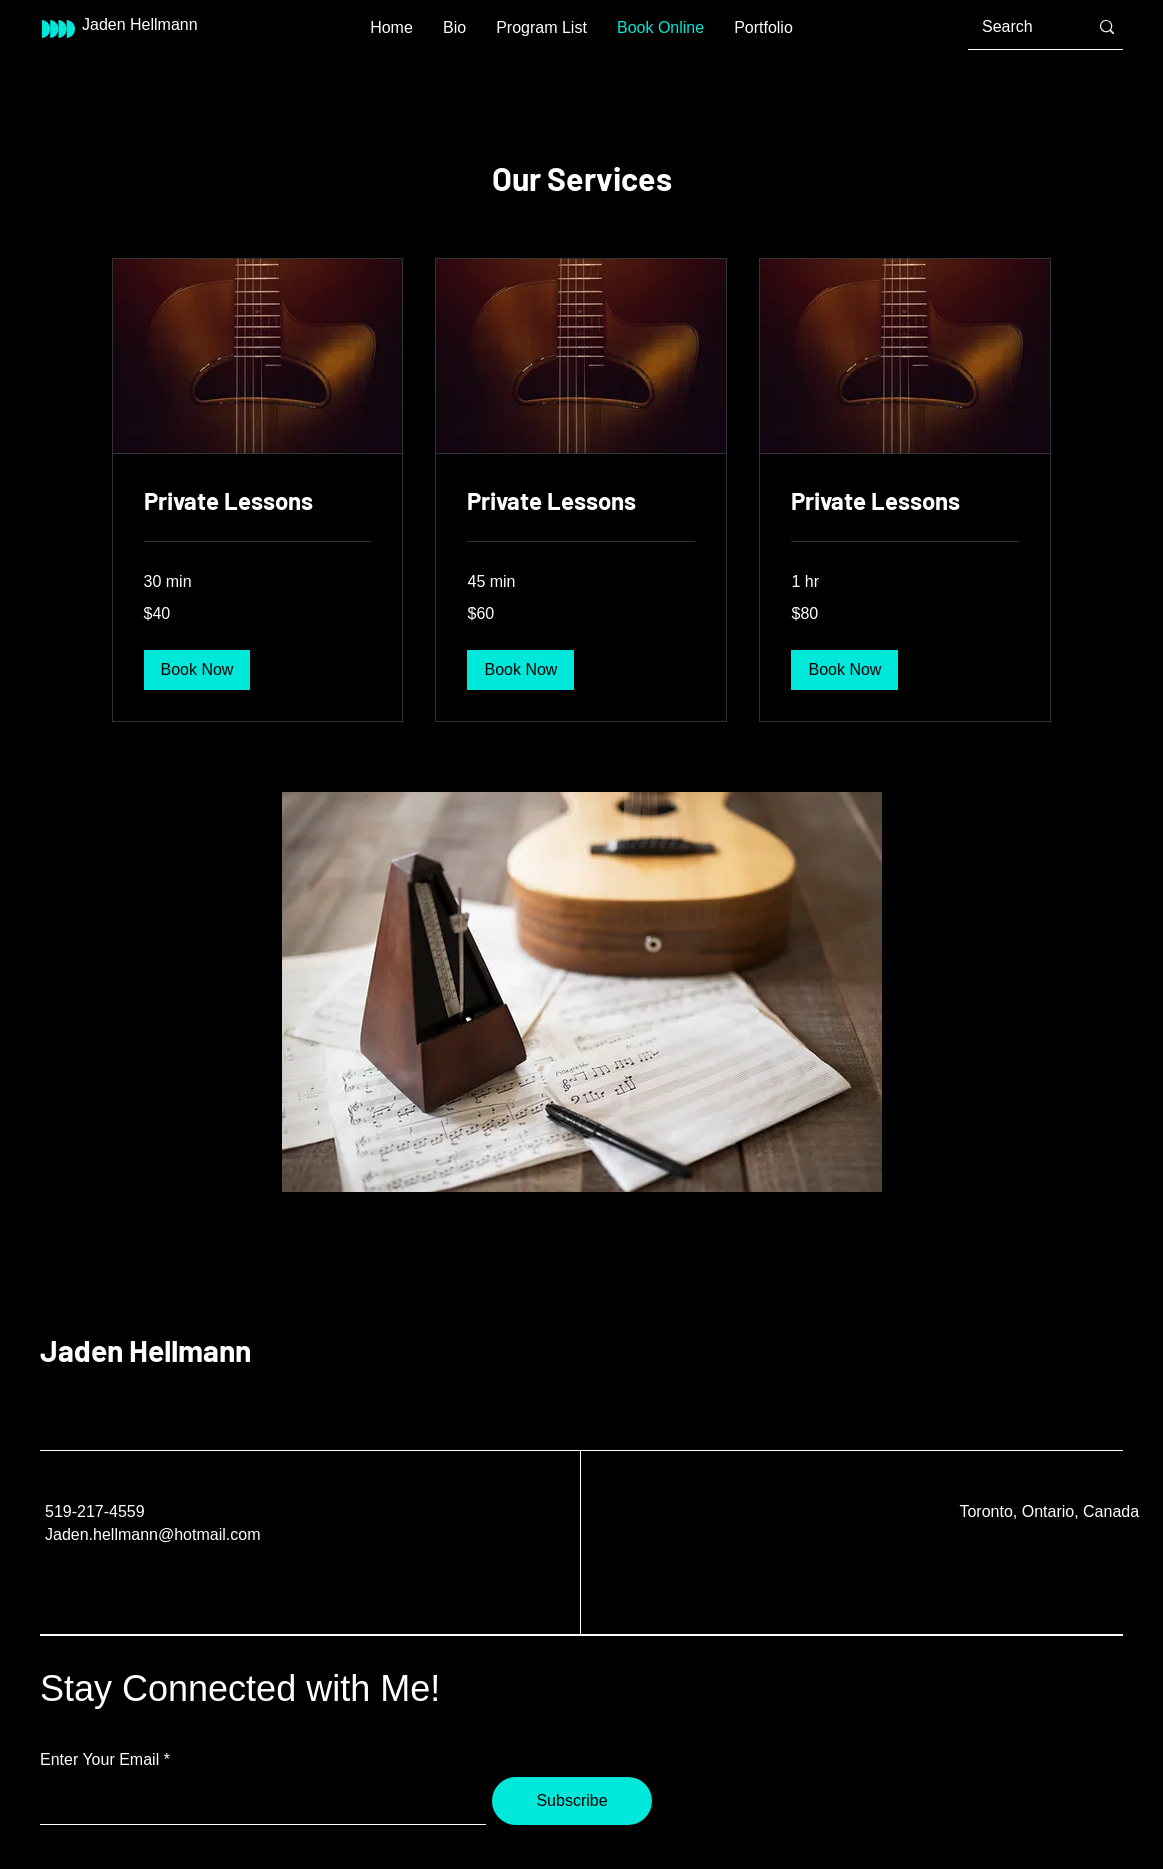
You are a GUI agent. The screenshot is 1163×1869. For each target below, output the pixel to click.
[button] (197, 670)
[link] (258, 501)
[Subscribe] (572, 1801)
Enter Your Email (99, 1760)
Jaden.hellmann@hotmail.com (152, 1534)
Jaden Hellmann (145, 1350)
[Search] (1020, 27)
